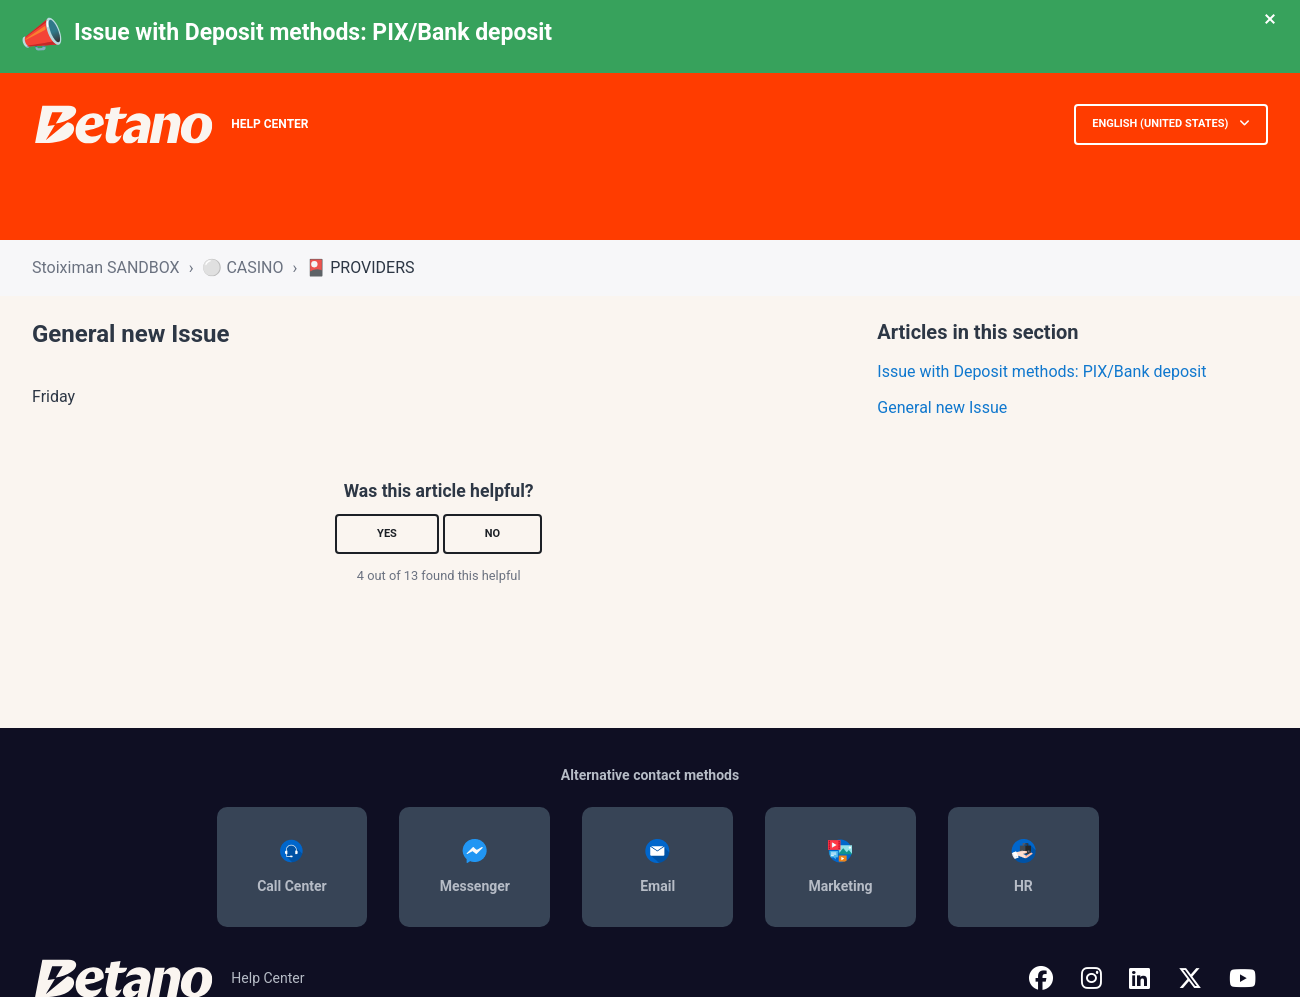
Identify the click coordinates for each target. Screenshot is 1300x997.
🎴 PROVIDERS (360, 267)
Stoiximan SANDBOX (106, 267)
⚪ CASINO (242, 267)
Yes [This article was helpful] (387, 533)
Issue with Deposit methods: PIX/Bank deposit (313, 32)
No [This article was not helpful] (492, 533)
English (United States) (1161, 123)
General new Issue (942, 407)
